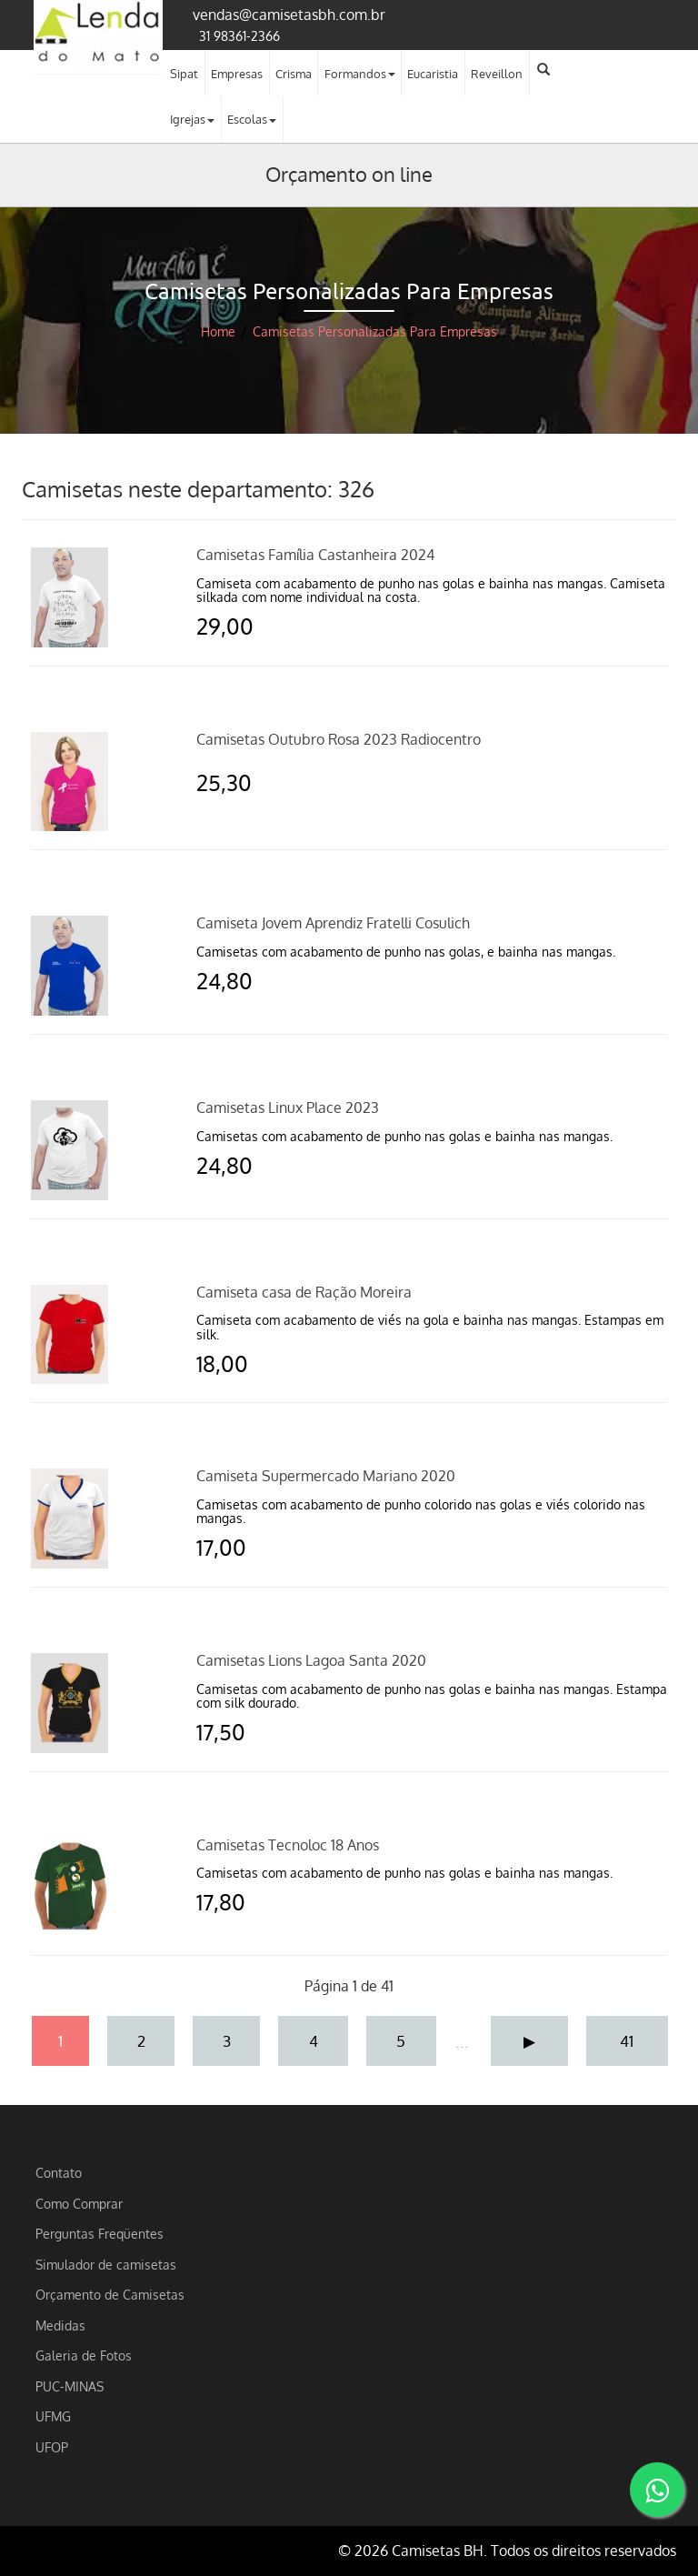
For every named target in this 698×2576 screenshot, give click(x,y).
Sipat (184, 73)
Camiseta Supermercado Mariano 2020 (325, 1476)
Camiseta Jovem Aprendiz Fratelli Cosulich (333, 923)
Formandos (359, 73)
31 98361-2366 (239, 35)
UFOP (51, 2447)
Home (218, 331)
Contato (58, 2172)
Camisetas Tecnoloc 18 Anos (287, 1845)
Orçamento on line (349, 173)
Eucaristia (432, 73)
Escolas (251, 119)
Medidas (60, 2325)
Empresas (237, 73)
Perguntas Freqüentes (99, 2233)
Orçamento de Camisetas (109, 2294)
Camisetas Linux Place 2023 (287, 1107)
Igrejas (192, 119)
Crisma (293, 73)
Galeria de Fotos (83, 2355)
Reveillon (497, 73)
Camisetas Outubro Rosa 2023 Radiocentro (338, 739)
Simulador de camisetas (105, 2264)
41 (626, 2040)
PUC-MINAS (69, 2386)
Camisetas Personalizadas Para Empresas (375, 331)
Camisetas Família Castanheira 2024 (315, 555)
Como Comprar (79, 2203)
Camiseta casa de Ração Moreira (304, 1292)
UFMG (53, 2416)
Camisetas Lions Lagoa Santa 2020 (311, 1660)
